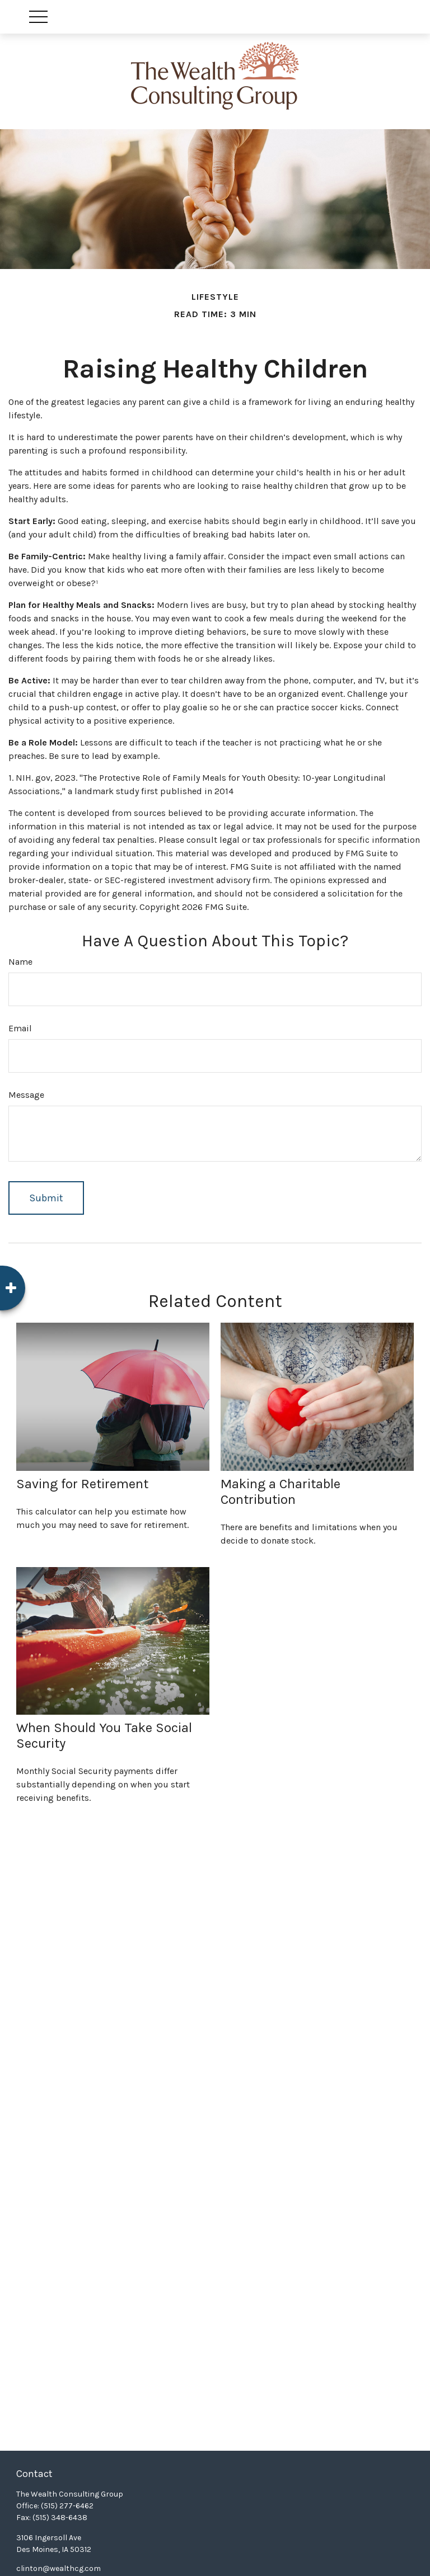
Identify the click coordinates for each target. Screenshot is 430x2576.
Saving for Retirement (82, 1484)
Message (26, 1094)
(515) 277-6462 (67, 2506)
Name (20, 961)
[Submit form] (46, 1198)
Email (20, 1028)
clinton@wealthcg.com (58, 2568)
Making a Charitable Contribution (280, 1491)
